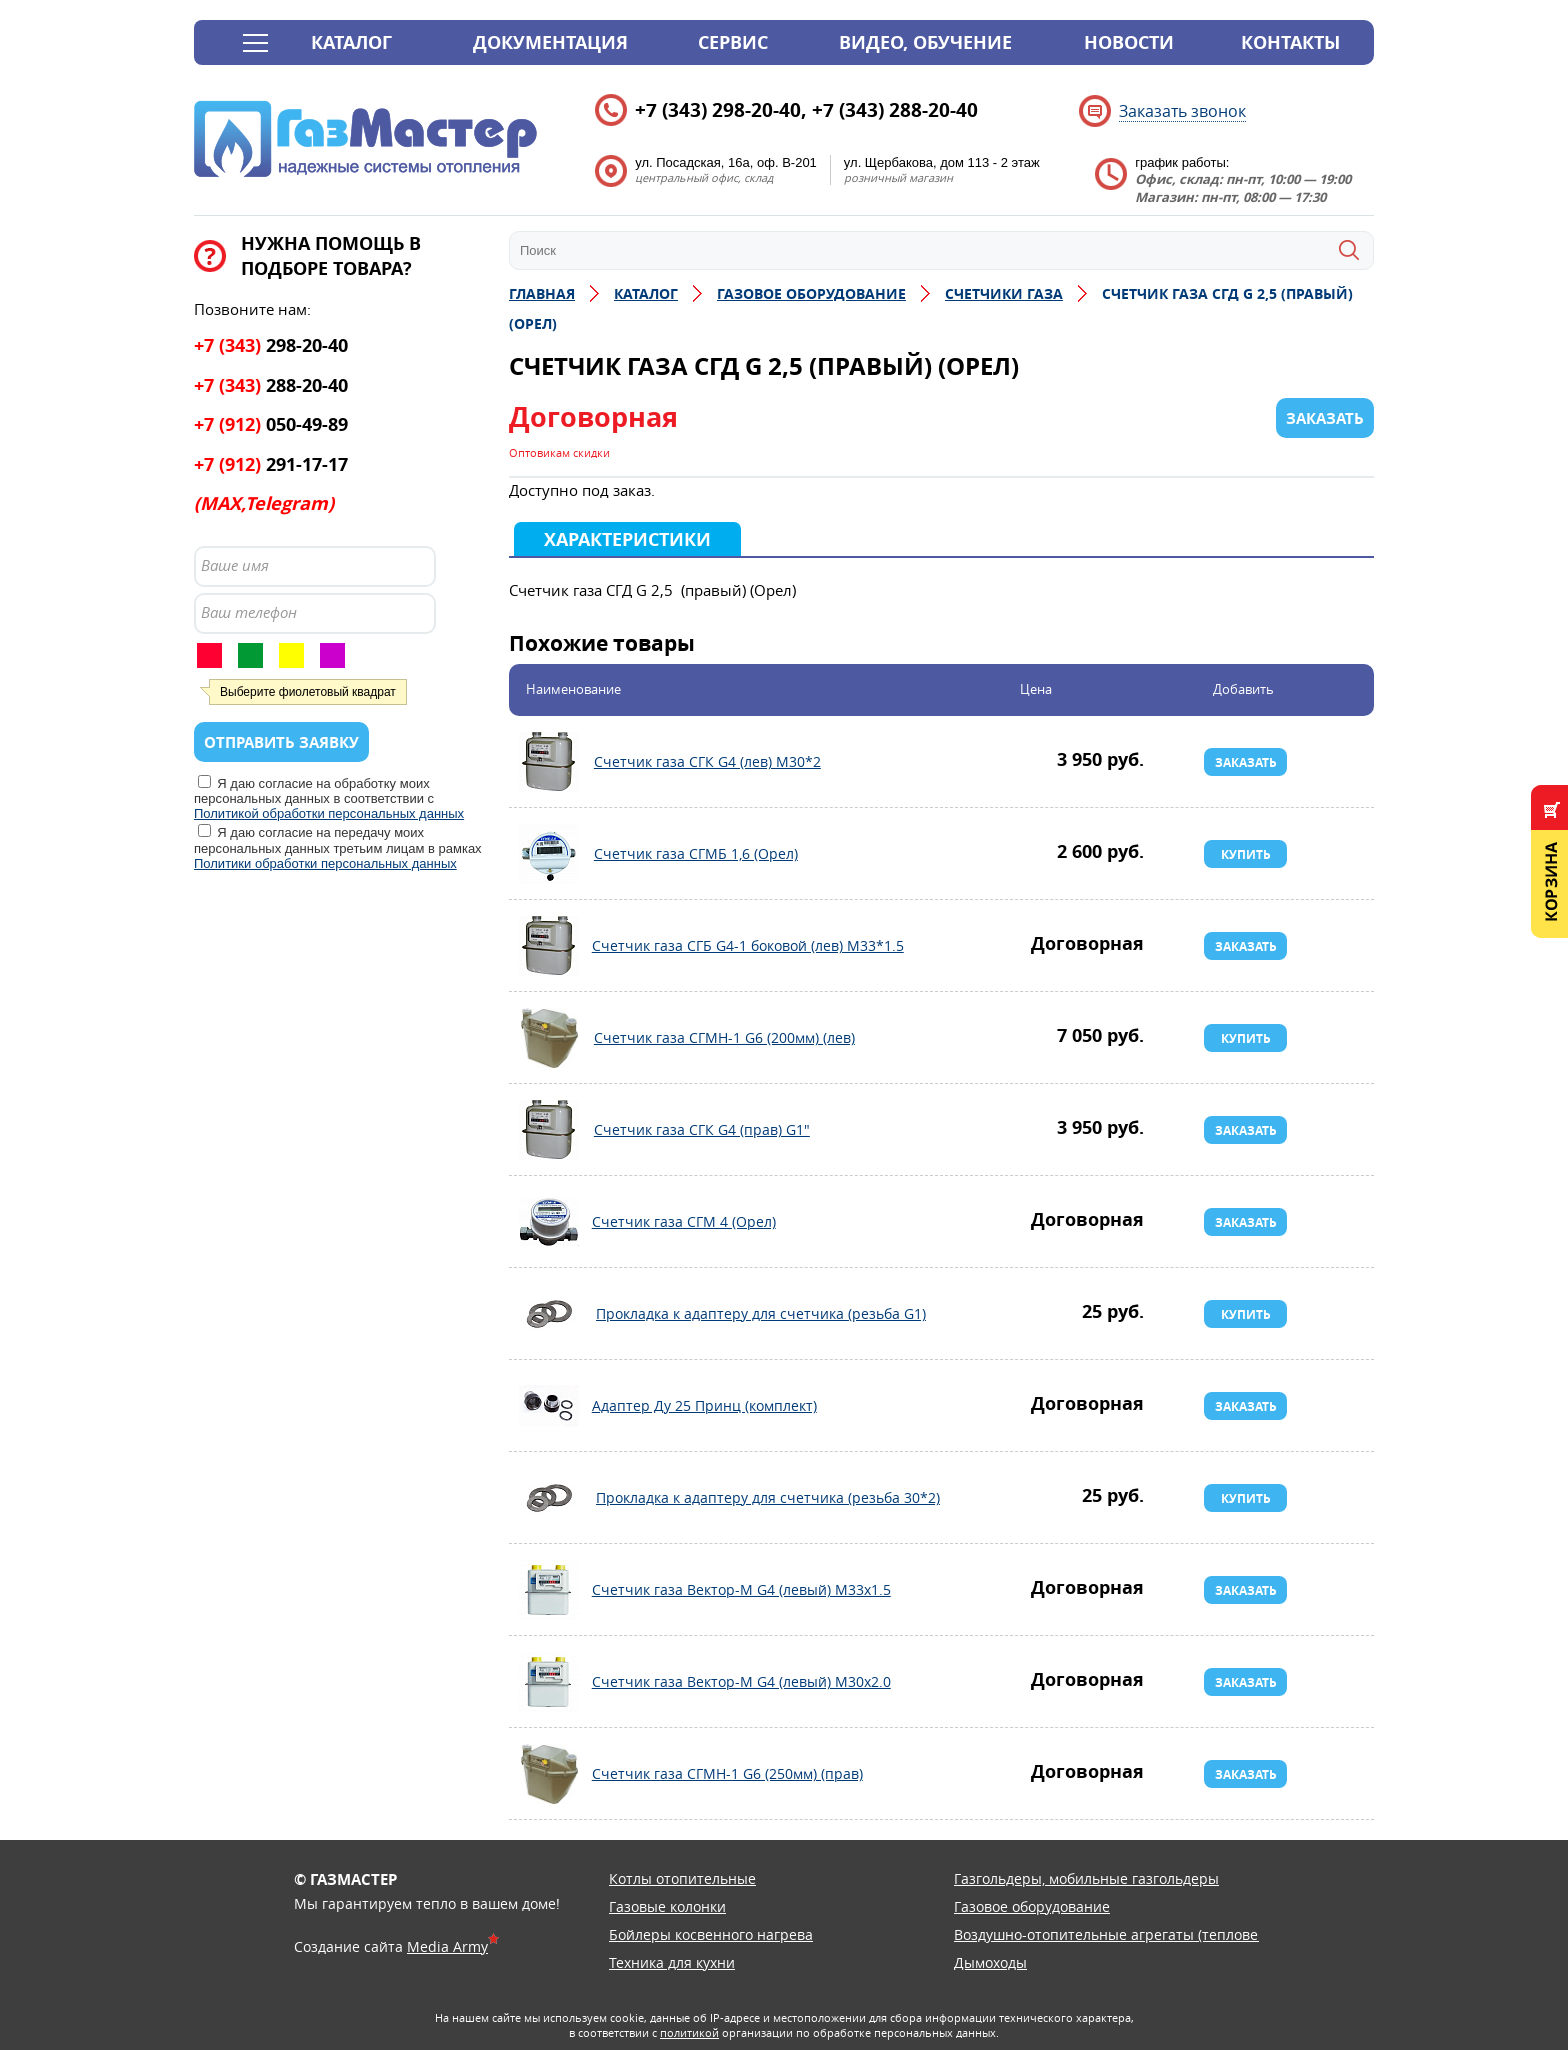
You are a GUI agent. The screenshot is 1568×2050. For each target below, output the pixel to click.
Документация (550, 42)
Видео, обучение (925, 42)
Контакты (1290, 42)
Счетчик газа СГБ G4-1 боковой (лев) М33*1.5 (549, 946)
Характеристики (627, 539)
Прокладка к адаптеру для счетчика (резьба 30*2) (549, 1498)
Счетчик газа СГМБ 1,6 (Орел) (549, 854)
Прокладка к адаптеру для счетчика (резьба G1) (549, 1314)
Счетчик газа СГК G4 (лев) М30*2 (549, 762)
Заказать (1246, 762)
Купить (1246, 854)
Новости (1129, 42)
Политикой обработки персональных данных (329, 813)
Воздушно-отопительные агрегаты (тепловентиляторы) (1146, 1934)
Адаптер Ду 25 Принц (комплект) (549, 1406)
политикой (689, 2032)
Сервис (733, 42)
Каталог (351, 42)
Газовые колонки (667, 1906)
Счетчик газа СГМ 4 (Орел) (549, 1222)
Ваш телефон (249, 612)
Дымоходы (990, 1962)
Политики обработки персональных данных (325, 863)
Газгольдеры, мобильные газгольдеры (1086, 1878)
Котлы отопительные (682, 1878)
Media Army (447, 1946)
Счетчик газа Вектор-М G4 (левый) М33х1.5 (549, 1590)
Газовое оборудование (1032, 1906)
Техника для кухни (672, 1962)
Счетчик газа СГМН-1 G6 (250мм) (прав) (549, 1774)
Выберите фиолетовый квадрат (308, 692)
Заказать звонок (1182, 111)
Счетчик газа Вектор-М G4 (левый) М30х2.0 (549, 1682)
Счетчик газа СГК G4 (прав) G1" (549, 1130)
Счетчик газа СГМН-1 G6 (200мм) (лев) (549, 1038)
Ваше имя (235, 565)
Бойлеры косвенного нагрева (711, 1934)
